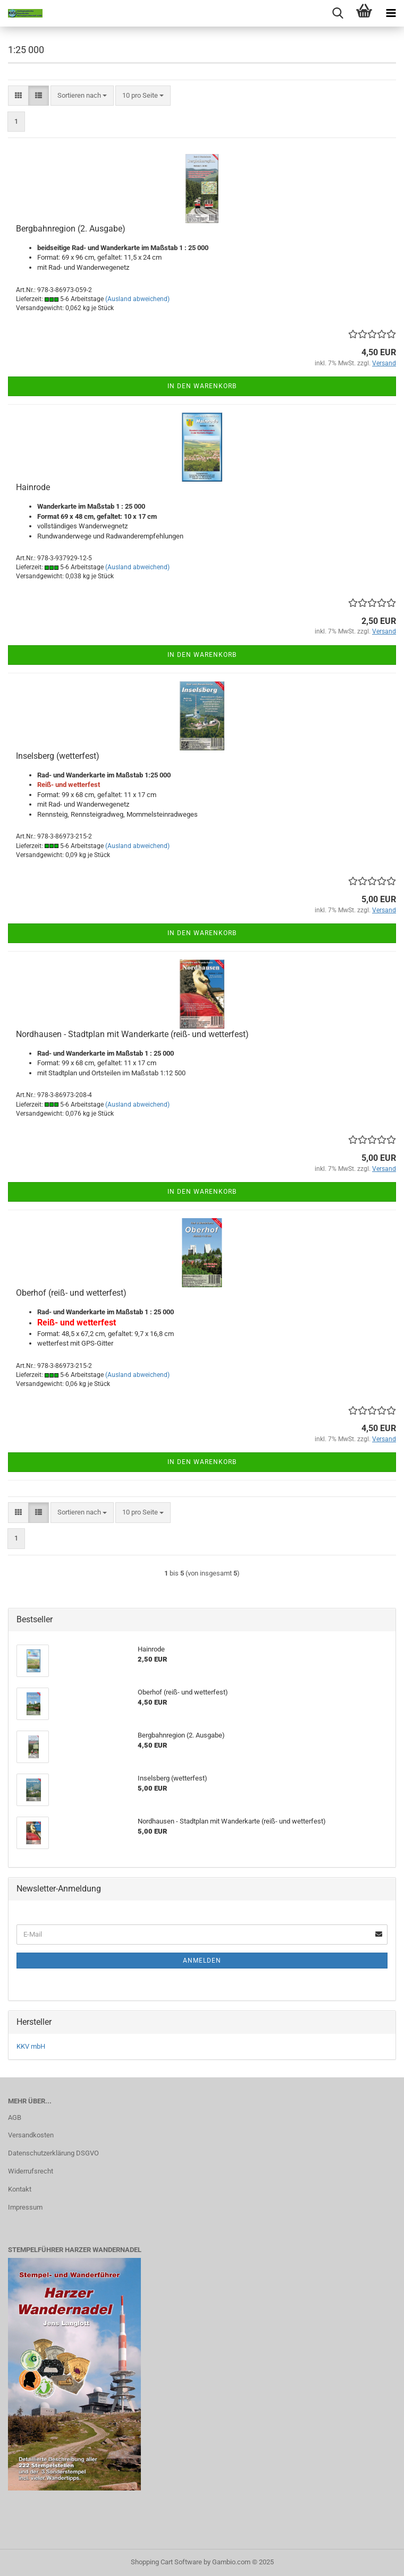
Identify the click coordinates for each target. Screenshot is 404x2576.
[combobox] (82, 95)
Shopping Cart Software (166, 2562)
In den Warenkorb (202, 386)
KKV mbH (30, 2046)
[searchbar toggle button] (337, 13)
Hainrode (33, 487)
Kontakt (19, 2189)
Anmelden (202, 1960)
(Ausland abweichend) (137, 299)
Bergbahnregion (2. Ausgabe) (70, 229)
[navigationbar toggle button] (390, 13)
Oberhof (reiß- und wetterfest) (71, 1293)
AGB (14, 2117)
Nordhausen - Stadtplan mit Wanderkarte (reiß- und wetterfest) (132, 1034)
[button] (18, 95)
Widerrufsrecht (30, 2171)
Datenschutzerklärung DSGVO (53, 2153)
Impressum (25, 2207)
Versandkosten (31, 2135)
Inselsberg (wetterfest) (57, 756)
